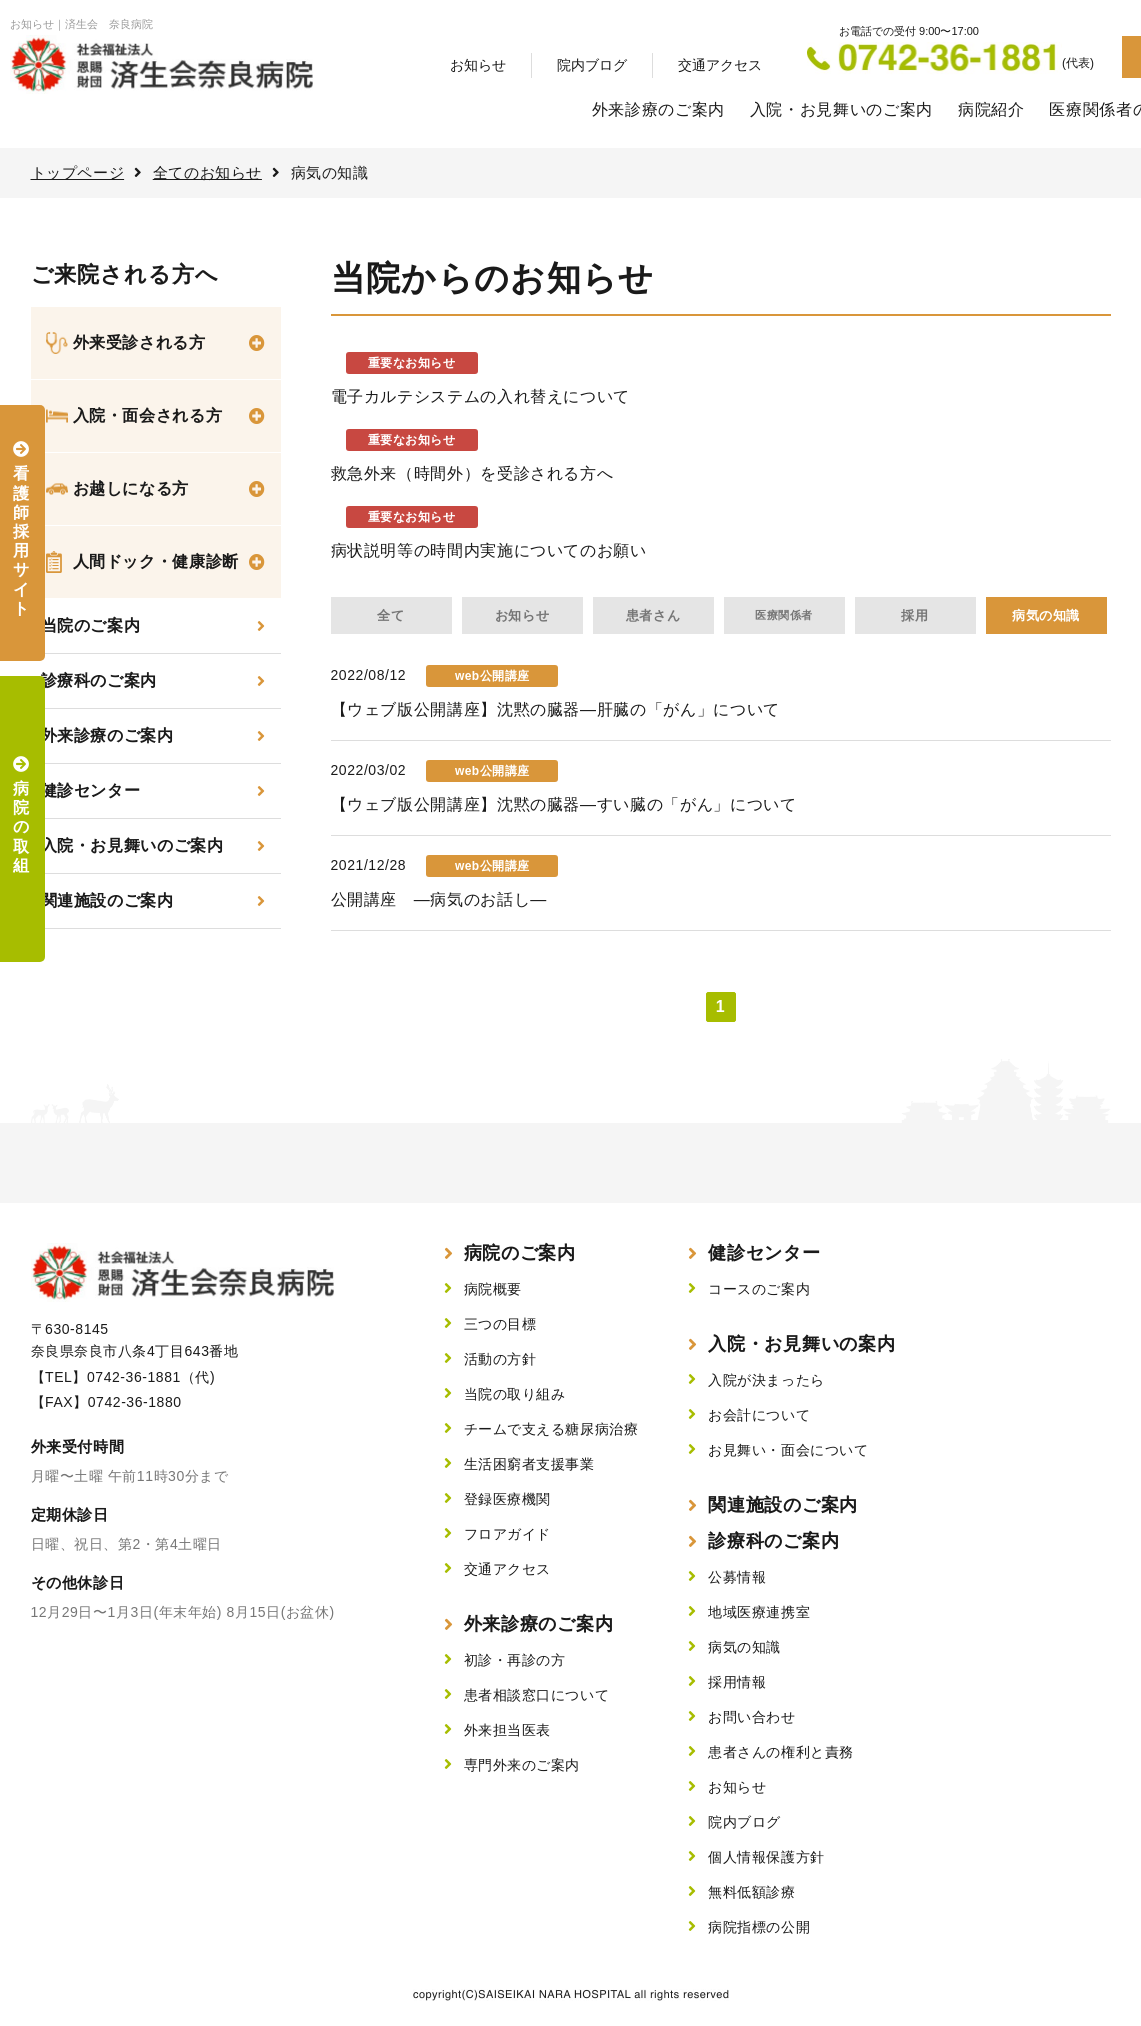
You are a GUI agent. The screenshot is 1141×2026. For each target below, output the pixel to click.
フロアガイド (507, 1534)
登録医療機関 (507, 1499)
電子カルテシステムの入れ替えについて (481, 396)
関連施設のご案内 (107, 900)
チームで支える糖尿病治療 (551, 1429)
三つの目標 (500, 1324)
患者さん (653, 615)
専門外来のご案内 (522, 1765)
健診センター (91, 790)
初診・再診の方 (515, 1660)
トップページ (78, 172)
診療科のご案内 (99, 680)
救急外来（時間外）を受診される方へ (472, 473)
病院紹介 (991, 109)
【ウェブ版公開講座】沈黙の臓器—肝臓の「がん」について (555, 709)
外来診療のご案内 (658, 109)
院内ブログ (592, 65)
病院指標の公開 (759, 1927)
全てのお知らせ (207, 172)
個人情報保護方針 (766, 1857)
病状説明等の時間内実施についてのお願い (489, 550)
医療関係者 (783, 615)
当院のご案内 (91, 625)
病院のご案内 (520, 1253)
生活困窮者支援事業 (529, 1464)
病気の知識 (1046, 615)
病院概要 (493, 1289)
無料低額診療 (751, 1892)
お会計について (759, 1415)
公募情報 (737, 1577)
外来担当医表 (507, 1730)
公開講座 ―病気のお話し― (439, 899)
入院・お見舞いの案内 (801, 1344)
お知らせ (478, 65)
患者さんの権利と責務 (781, 1752)
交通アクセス (720, 65)
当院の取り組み (515, 1394)
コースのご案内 (759, 1289)
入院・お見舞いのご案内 (841, 109)
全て (390, 615)
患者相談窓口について (537, 1695)
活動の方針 (500, 1359)
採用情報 (737, 1682)
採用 (914, 615)
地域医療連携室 (759, 1612)
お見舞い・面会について (788, 1450)
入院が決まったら (766, 1380)
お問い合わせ (751, 1717)
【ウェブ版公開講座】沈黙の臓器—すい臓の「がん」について (564, 804)
